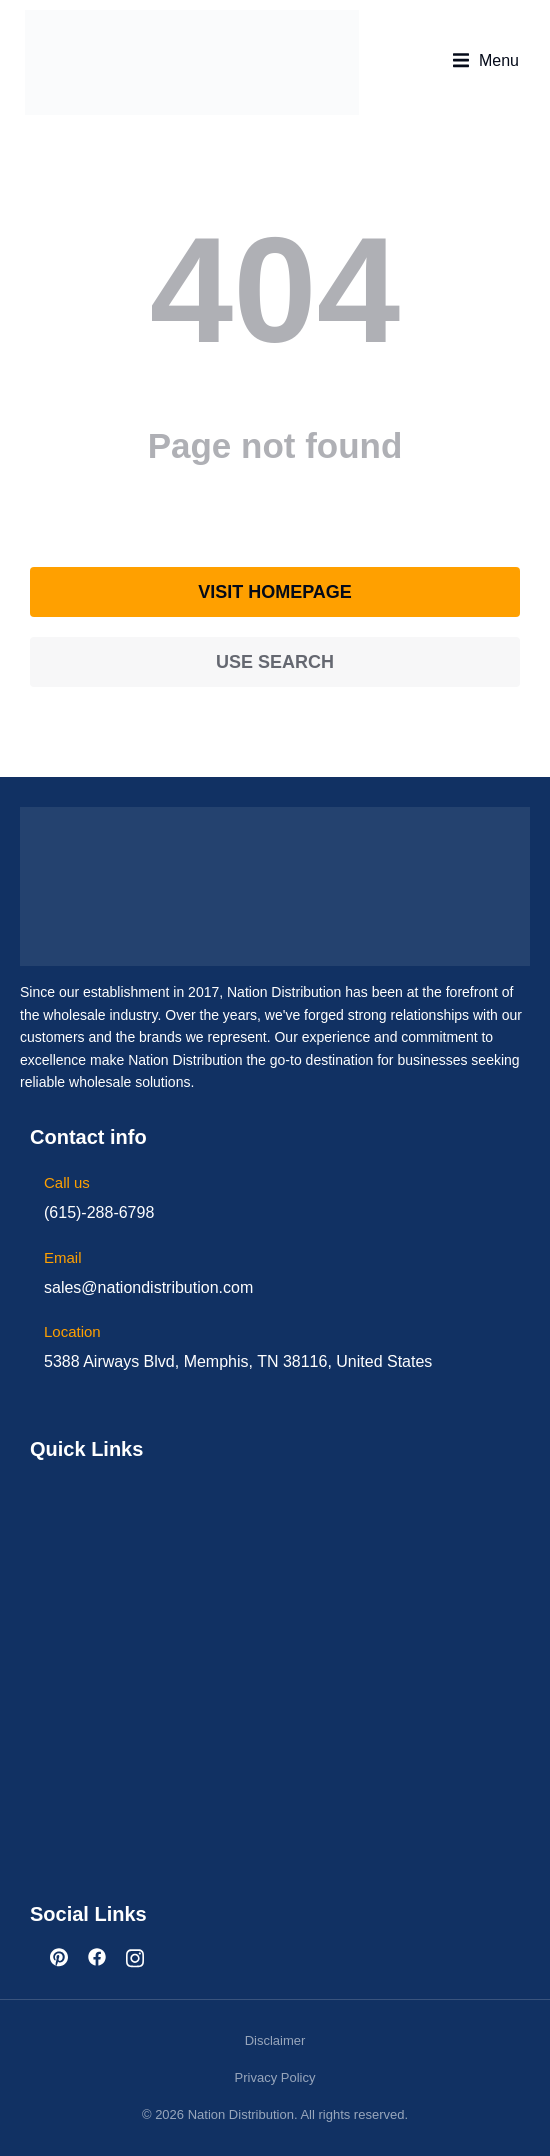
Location (72, 1331)
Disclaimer (275, 2040)
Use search (275, 662)
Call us (67, 1182)
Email (63, 1257)
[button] (486, 61)
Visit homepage (275, 592)
